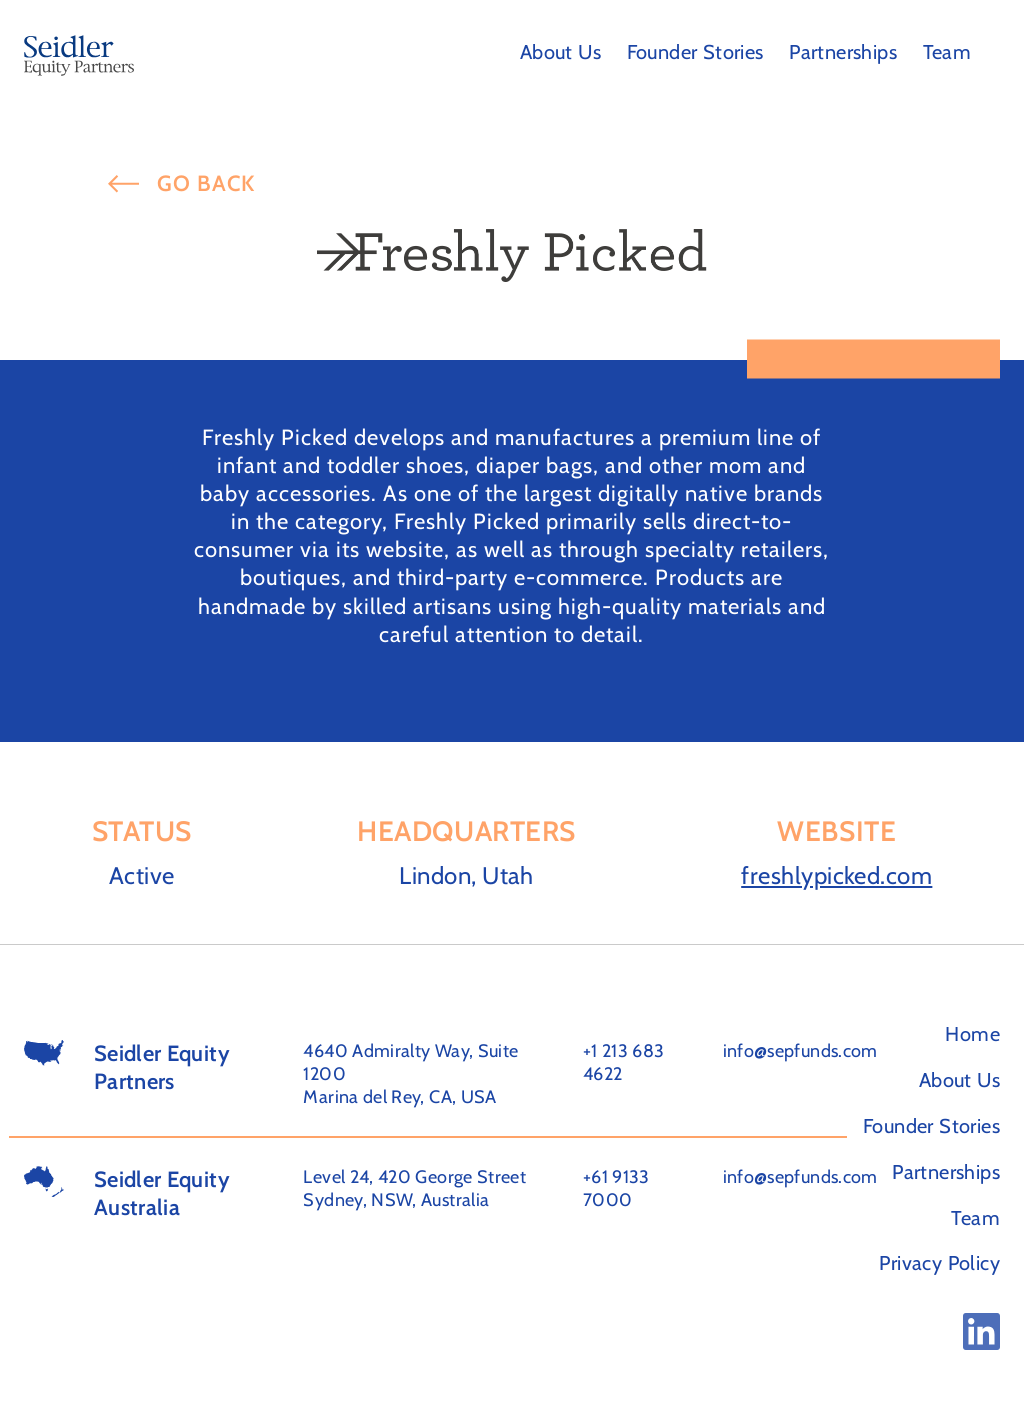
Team (947, 52)
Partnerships (843, 52)
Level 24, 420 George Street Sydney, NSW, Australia (414, 1188)
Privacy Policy (939, 1263)
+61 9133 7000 (616, 1188)
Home (972, 1034)
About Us (560, 52)
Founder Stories (695, 52)
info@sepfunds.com (800, 1051)
